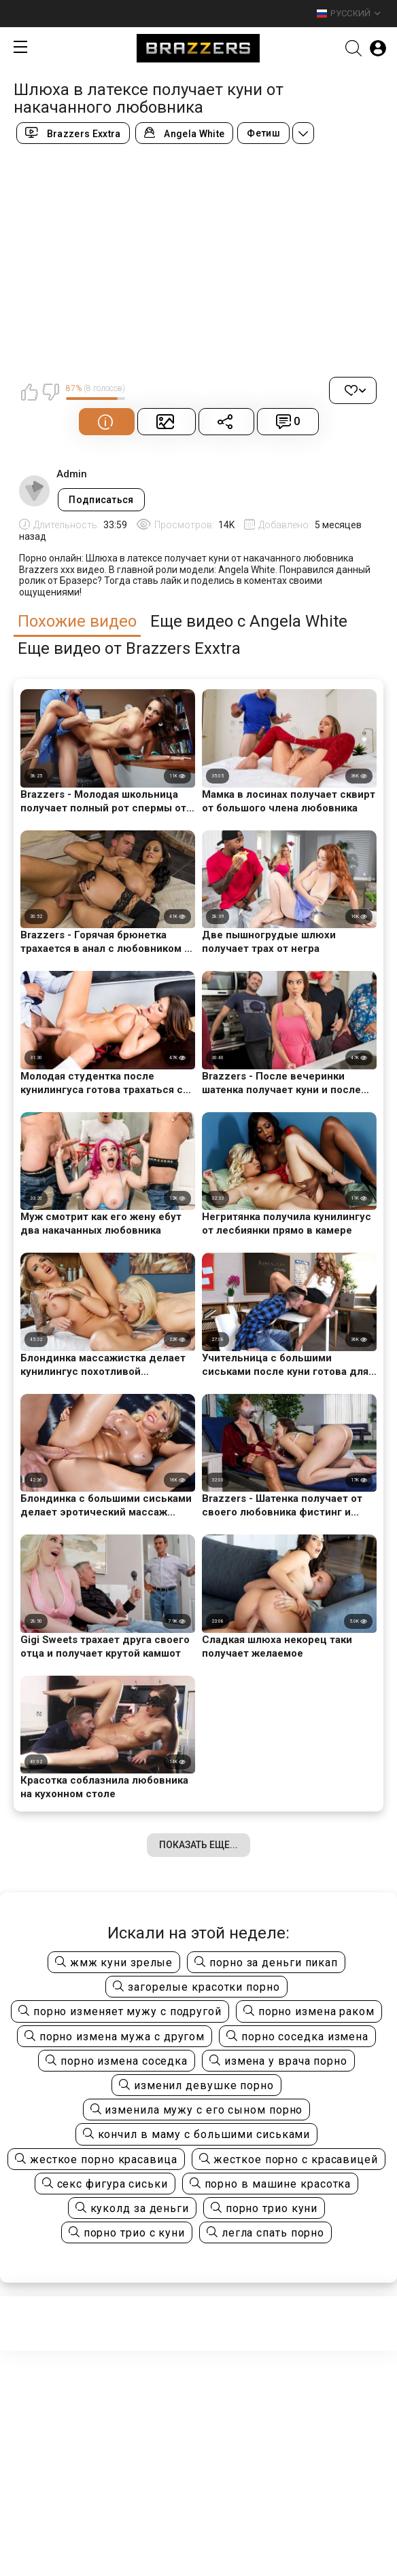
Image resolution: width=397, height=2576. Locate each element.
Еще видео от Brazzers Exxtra (129, 649)
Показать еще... (198, 1844)
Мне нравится (29, 392)
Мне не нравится (50, 392)
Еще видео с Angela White (248, 621)
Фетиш (263, 133)
